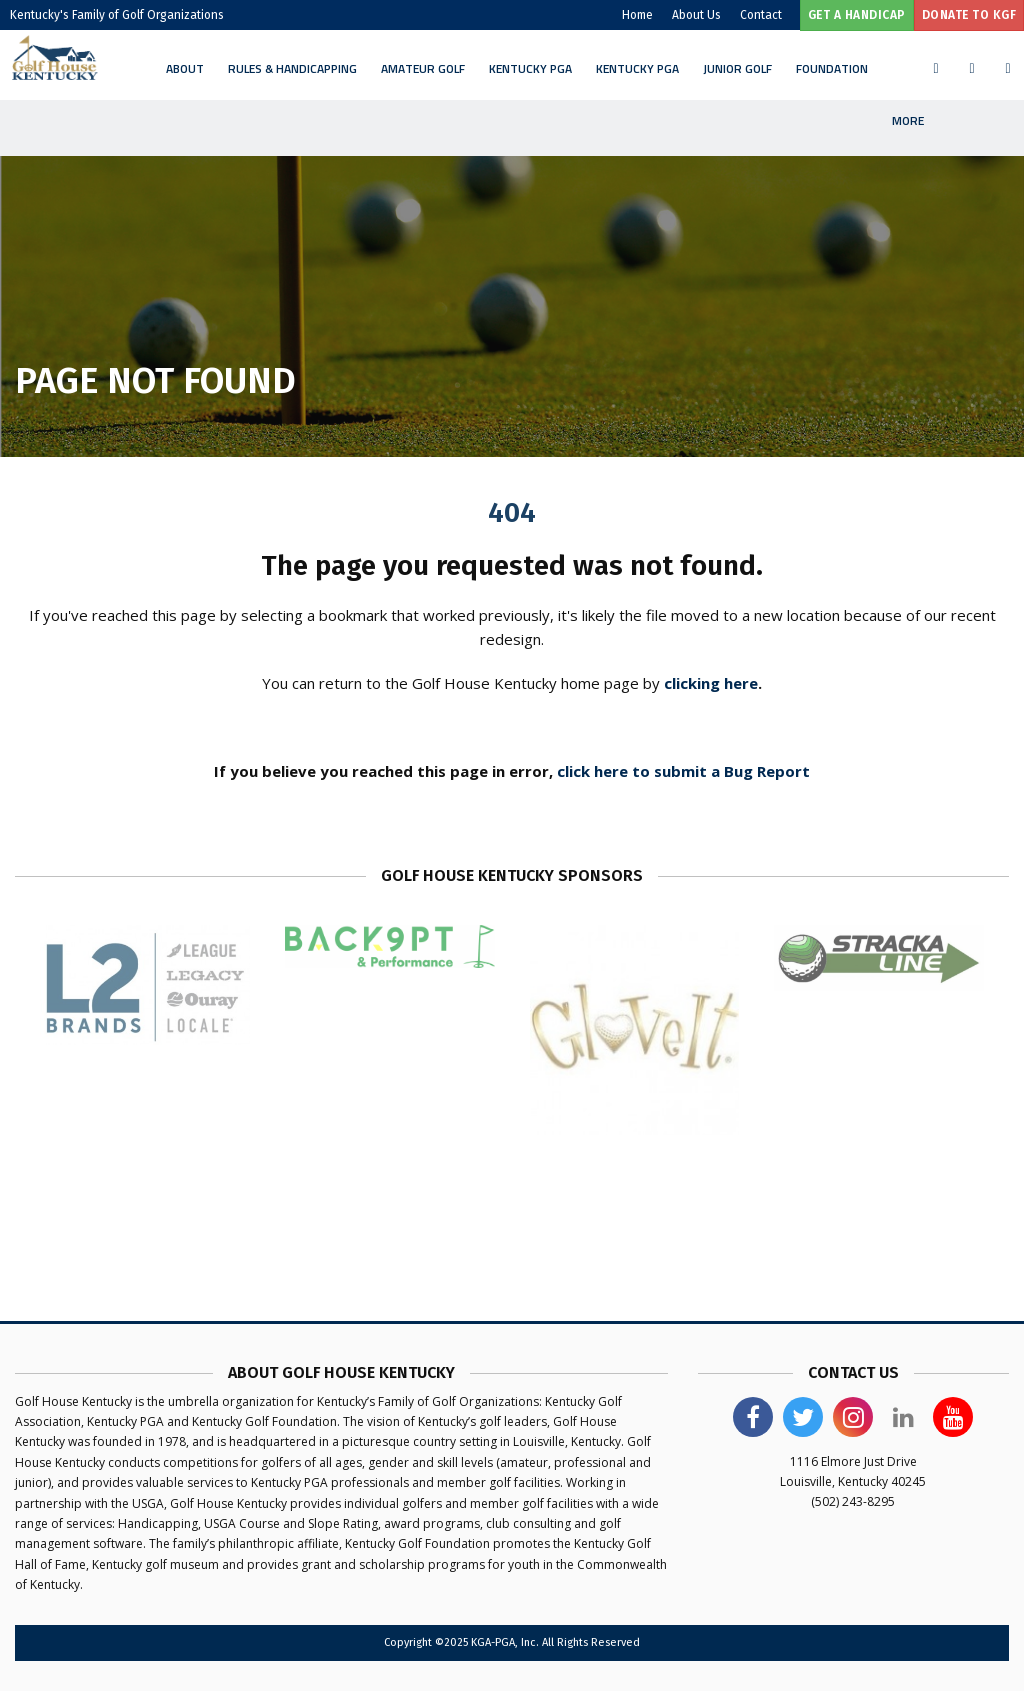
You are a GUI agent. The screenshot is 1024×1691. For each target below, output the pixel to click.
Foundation (832, 68)
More (908, 120)
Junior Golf (737, 68)
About (185, 68)
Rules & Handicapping (292, 68)
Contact (761, 15)
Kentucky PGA (530, 68)
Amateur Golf (423, 68)
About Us (696, 15)
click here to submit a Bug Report (683, 771)
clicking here (711, 683)
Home (637, 15)
